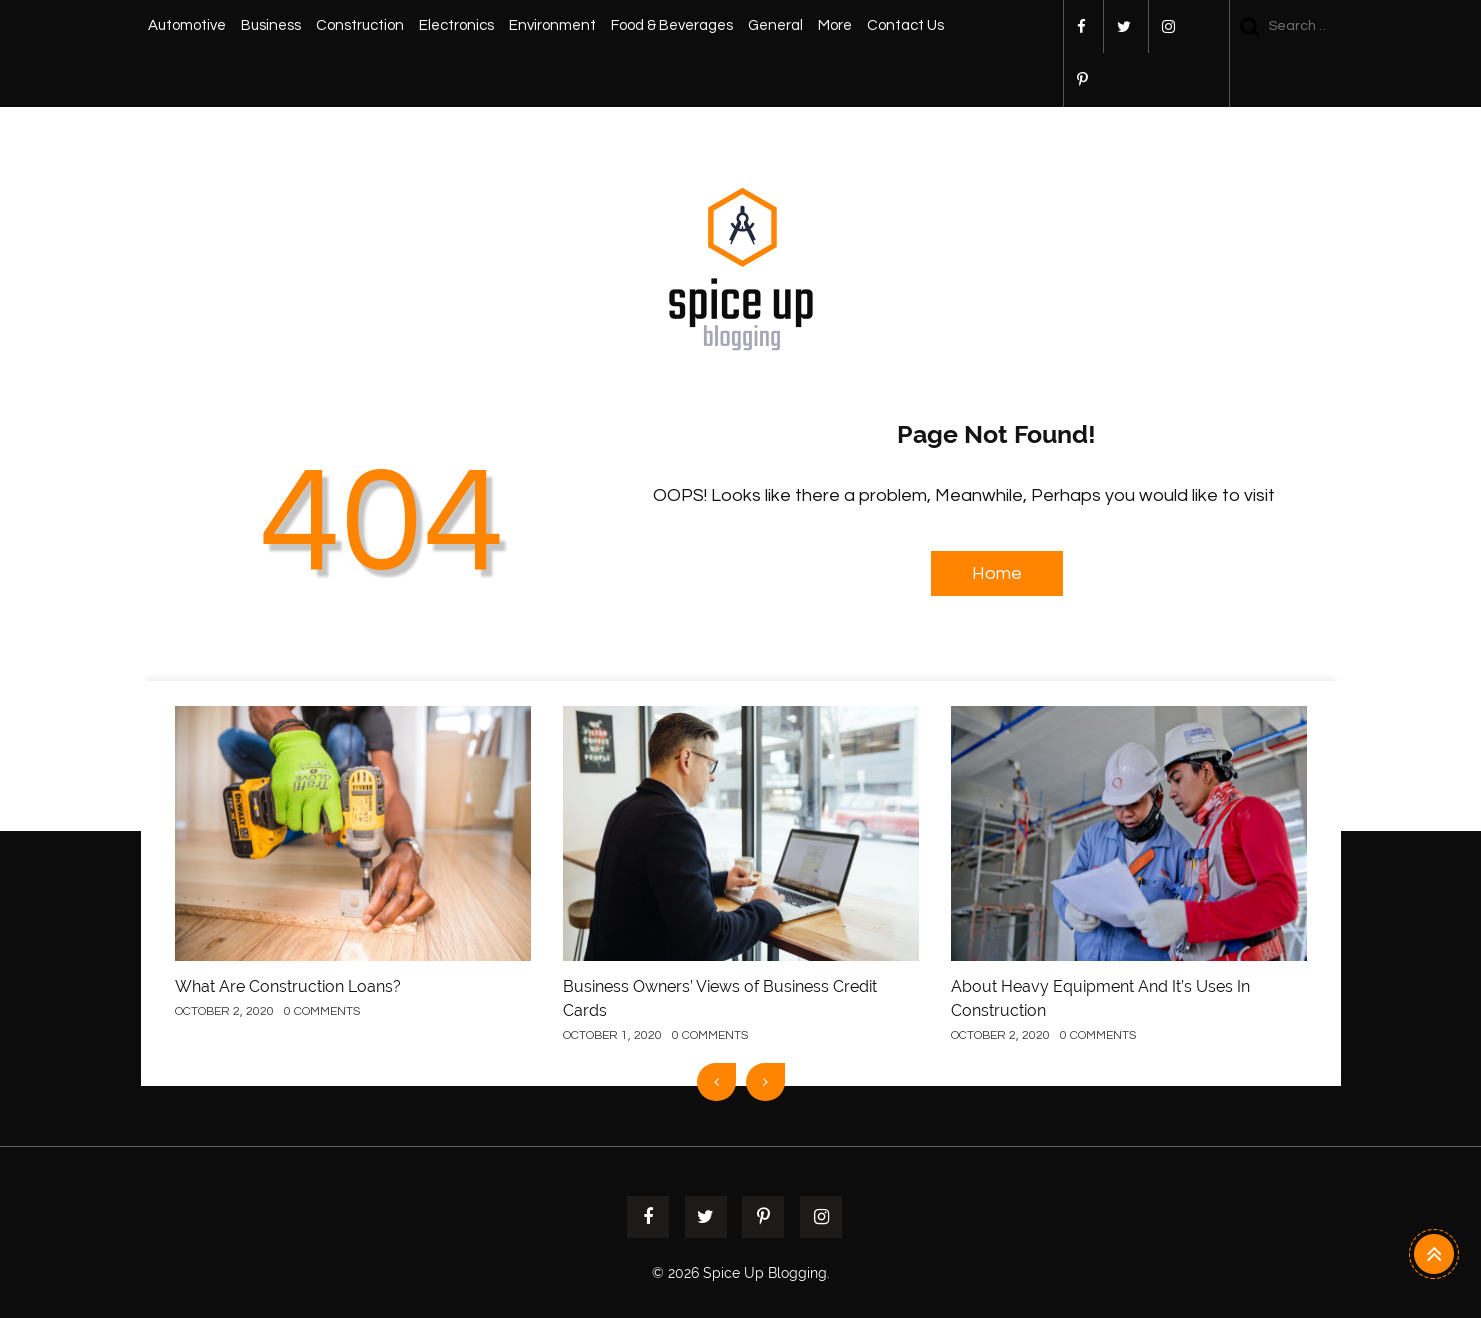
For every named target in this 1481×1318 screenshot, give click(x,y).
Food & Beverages (672, 25)
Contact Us (905, 25)
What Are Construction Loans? (288, 986)
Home (997, 573)
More (835, 25)
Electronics (456, 25)
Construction (360, 25)
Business (271, 25)
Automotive (187, 25)
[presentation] (716, 1082)
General (775, 25)
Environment (552, 25)
